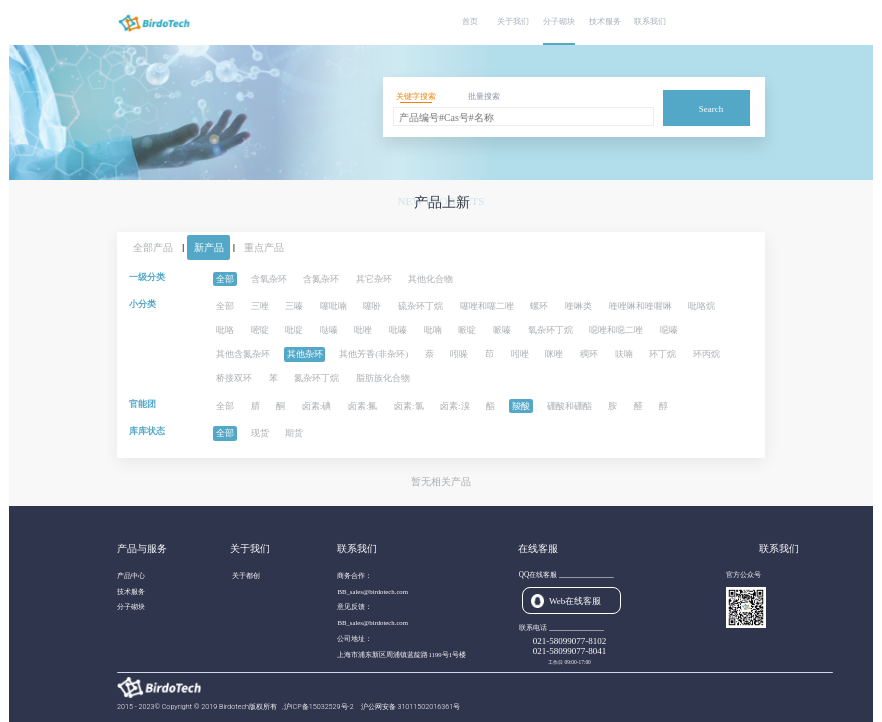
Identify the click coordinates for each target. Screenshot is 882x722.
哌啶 (467, 330)
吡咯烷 (701, 306)
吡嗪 (398, 330)
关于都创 (246, 575)
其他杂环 (305, 354)
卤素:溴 (455, 406)
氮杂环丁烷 (316, 378)
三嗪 (294, 306)
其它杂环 (374, 279)
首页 (470, 21)
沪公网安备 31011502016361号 (411, 706)
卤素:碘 (317, 406)
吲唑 (520, 354)
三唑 (260, 306)
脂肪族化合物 (383, 378)
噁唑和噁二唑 (616, 330)
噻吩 (372, 306)
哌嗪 (502, 330)
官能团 (142, 404)
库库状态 (147, 431)
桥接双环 (234, 378)
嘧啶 (260, 330)
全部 (225, 279)
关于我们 (513, 21)
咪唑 (554, 354)
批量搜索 (484, 96)
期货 (294, 433)
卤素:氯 (409, 406)
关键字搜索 (416, 96)
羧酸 (521, 406)
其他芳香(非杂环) (373, 354)
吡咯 (225, 330)
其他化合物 (430, 279)
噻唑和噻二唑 (487, 306)
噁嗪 (669, 330)
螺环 (539, 306)
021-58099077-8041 (570, 651)
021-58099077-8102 (570, 641)
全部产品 (153, 247)
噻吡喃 (333, 306)
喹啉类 (578, 306)
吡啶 (294, 330)
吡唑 (363, 330)
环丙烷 (706, 354)
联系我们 (650, 21)
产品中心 (131, 575)
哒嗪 (329, 330)
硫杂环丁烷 (420, 306)
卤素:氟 (363, 406)
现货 (260, 433)
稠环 (589, 354)
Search (711, 109)
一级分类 (147, 277)
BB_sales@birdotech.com (372, 591)
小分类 (142, 304)
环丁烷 (662, 354)
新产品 (209, 247)
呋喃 (624, 354)
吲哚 (459, 354)
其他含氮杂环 (243, 354)
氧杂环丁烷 (550, 330)
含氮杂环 (321, 279)
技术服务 (605, 21)
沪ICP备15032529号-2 (320, 706)
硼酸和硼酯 (569, 406)
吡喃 (433, 330)
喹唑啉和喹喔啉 (640, 306)
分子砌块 (559, 21)
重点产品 (264, 247)
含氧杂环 (269, 279)
